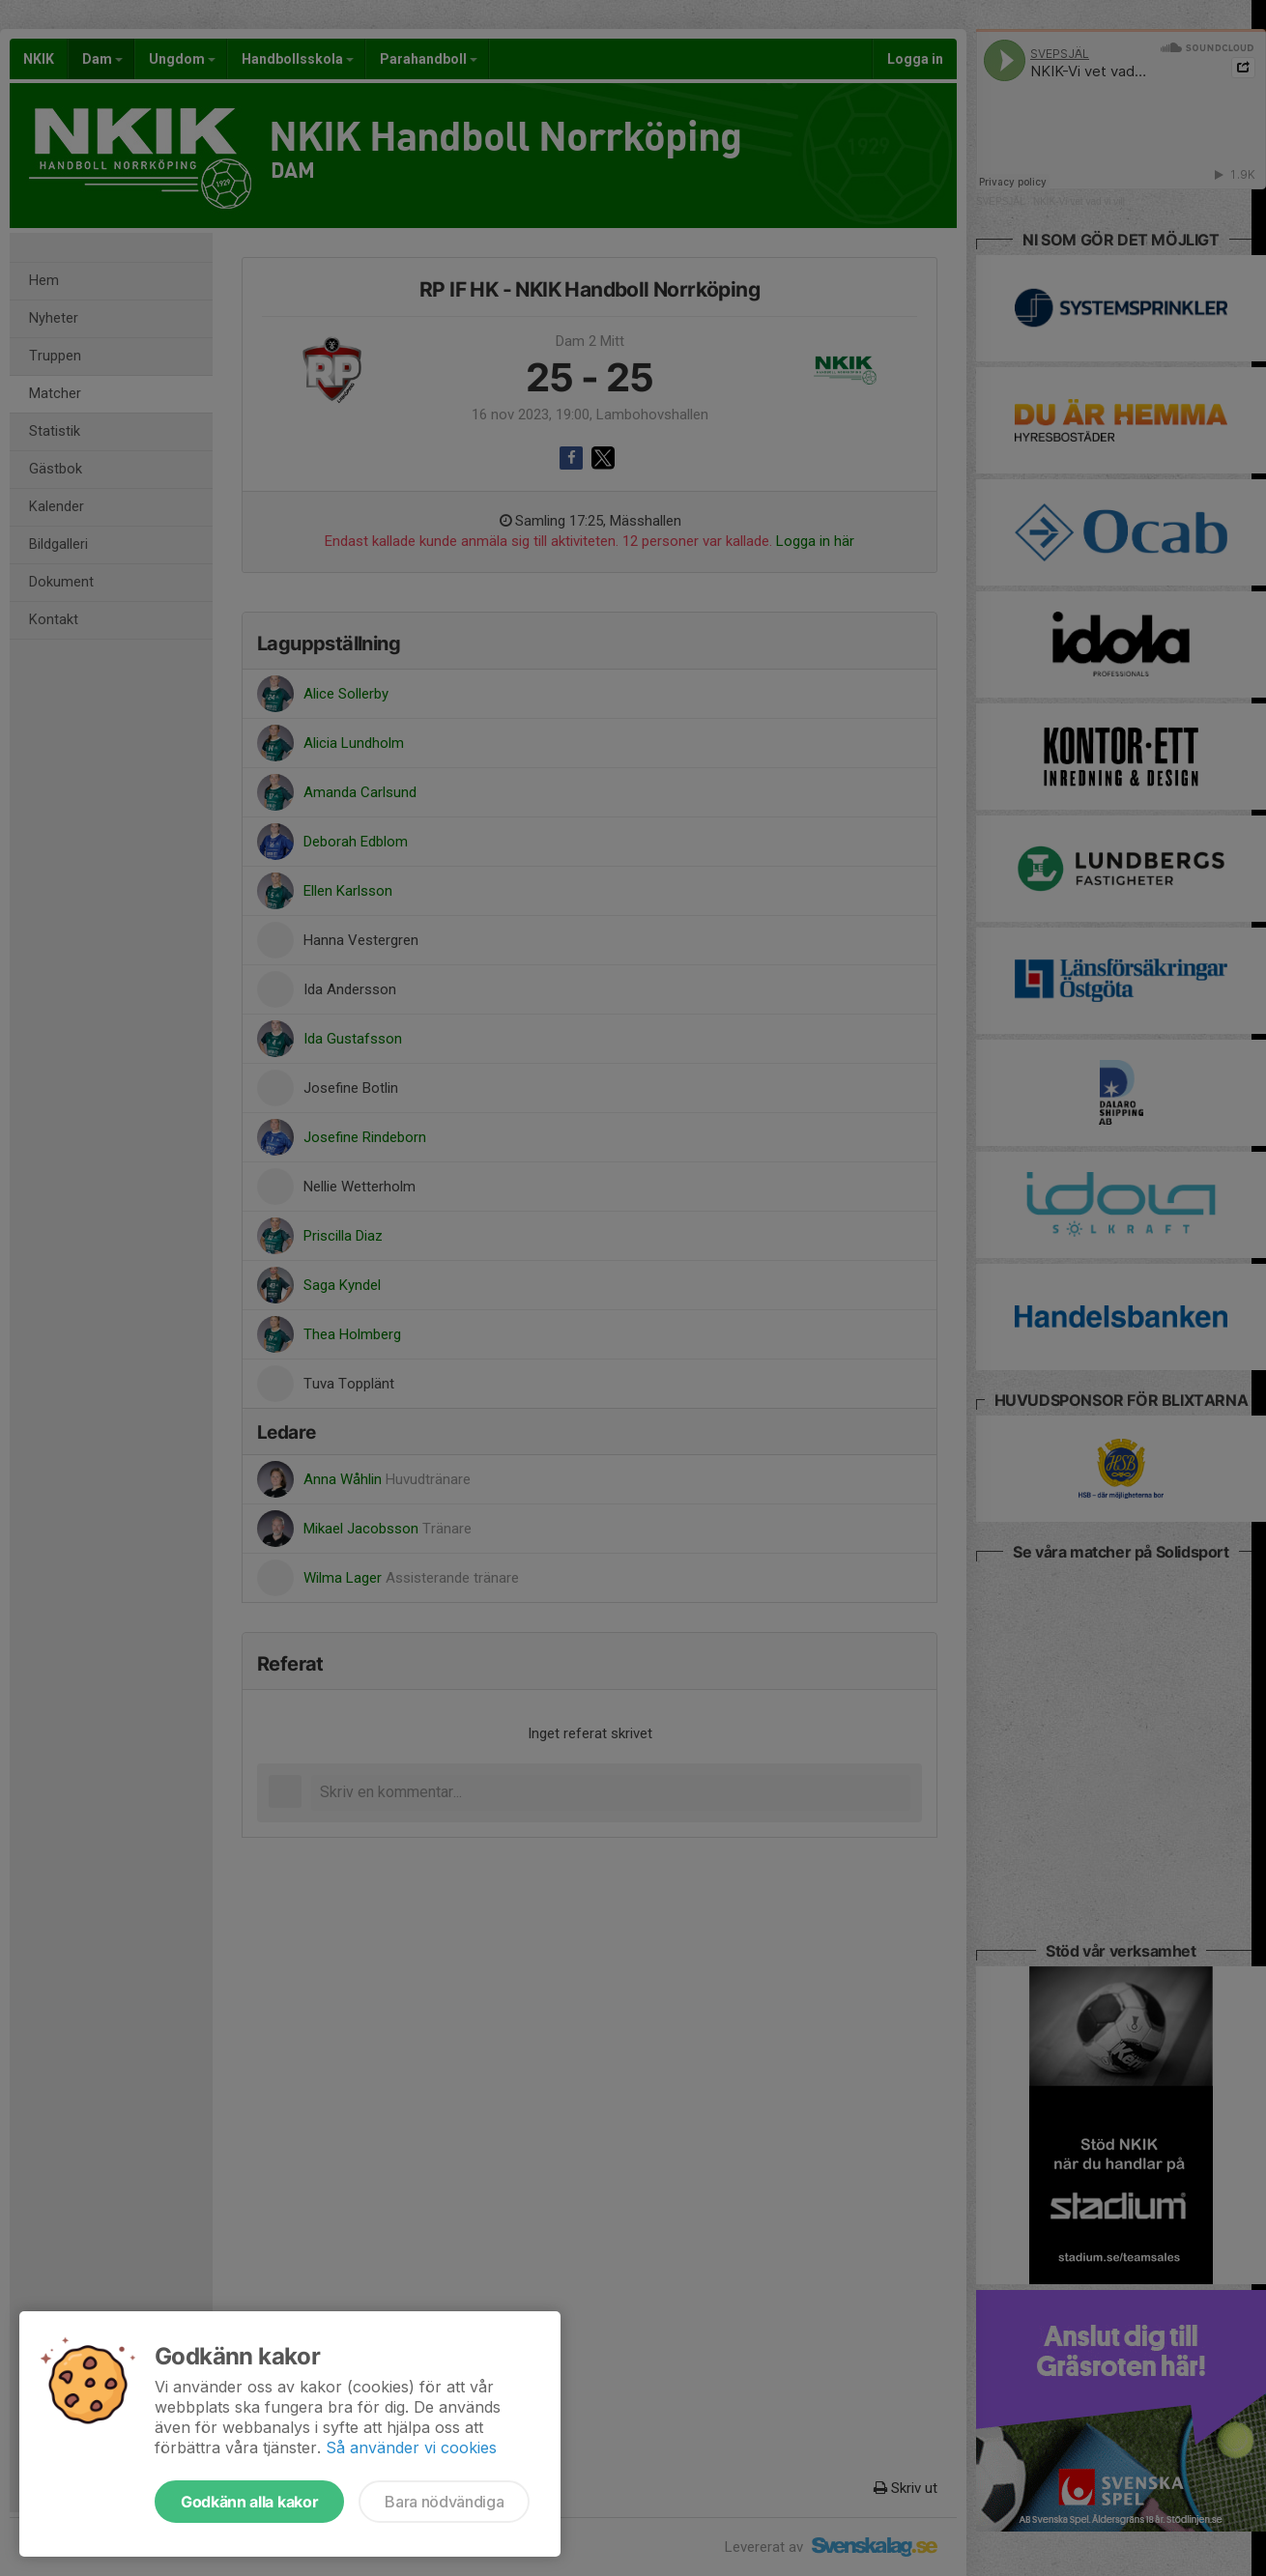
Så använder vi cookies (411, 2447)
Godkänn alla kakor (249, 2501)
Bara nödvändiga (444, 2501)
